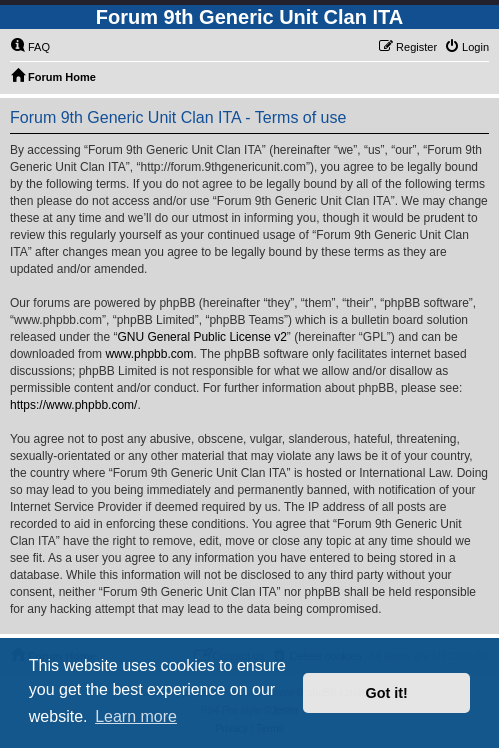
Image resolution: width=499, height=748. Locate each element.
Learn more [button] (136, 716)
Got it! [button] (387, 693)
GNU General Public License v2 (201, 337)
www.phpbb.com (149, 354)
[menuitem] (30, 47)
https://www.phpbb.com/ (73, 405)
